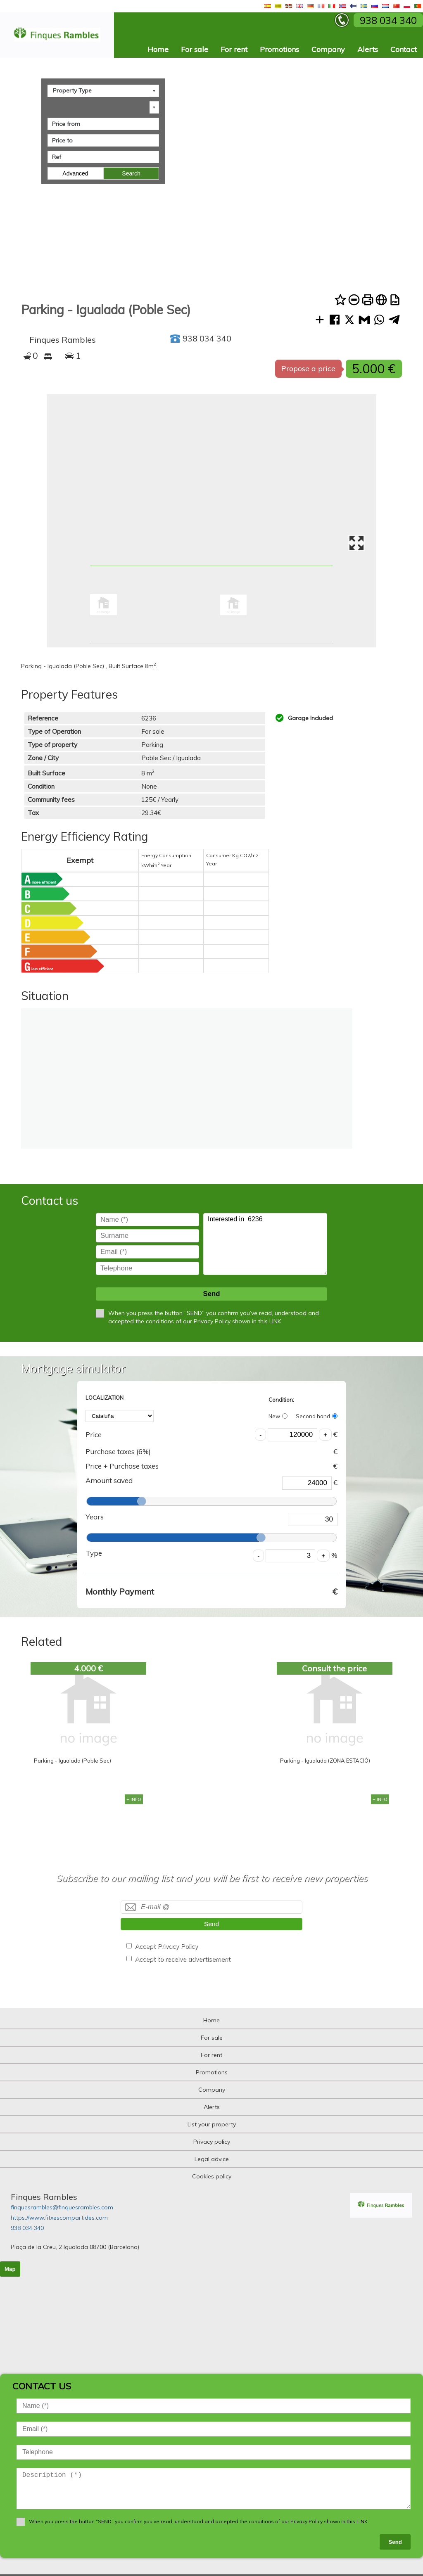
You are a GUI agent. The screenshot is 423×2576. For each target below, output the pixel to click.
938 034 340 (27, 2228)
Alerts (367, 49)
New (278, 1416)
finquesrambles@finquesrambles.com (62, 2207)
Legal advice (212, 2159)
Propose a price (308, 368)
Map (10, 2269)
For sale (194, 49)
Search (131, 173)
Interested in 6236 (265, 1244)
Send (211, 1294)
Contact (403, 49)
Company (328, 49)
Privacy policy (211, 2141)
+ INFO (133, 1799)
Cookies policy (211, 2176)
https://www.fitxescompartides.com (59, 2217)
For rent (234, 49)
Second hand (316, 1416)
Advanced (75, 173)
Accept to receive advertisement (183, 1959)
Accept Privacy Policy (166, 1946)
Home (158, 49)
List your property (212, 2124)
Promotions (279, 49)
